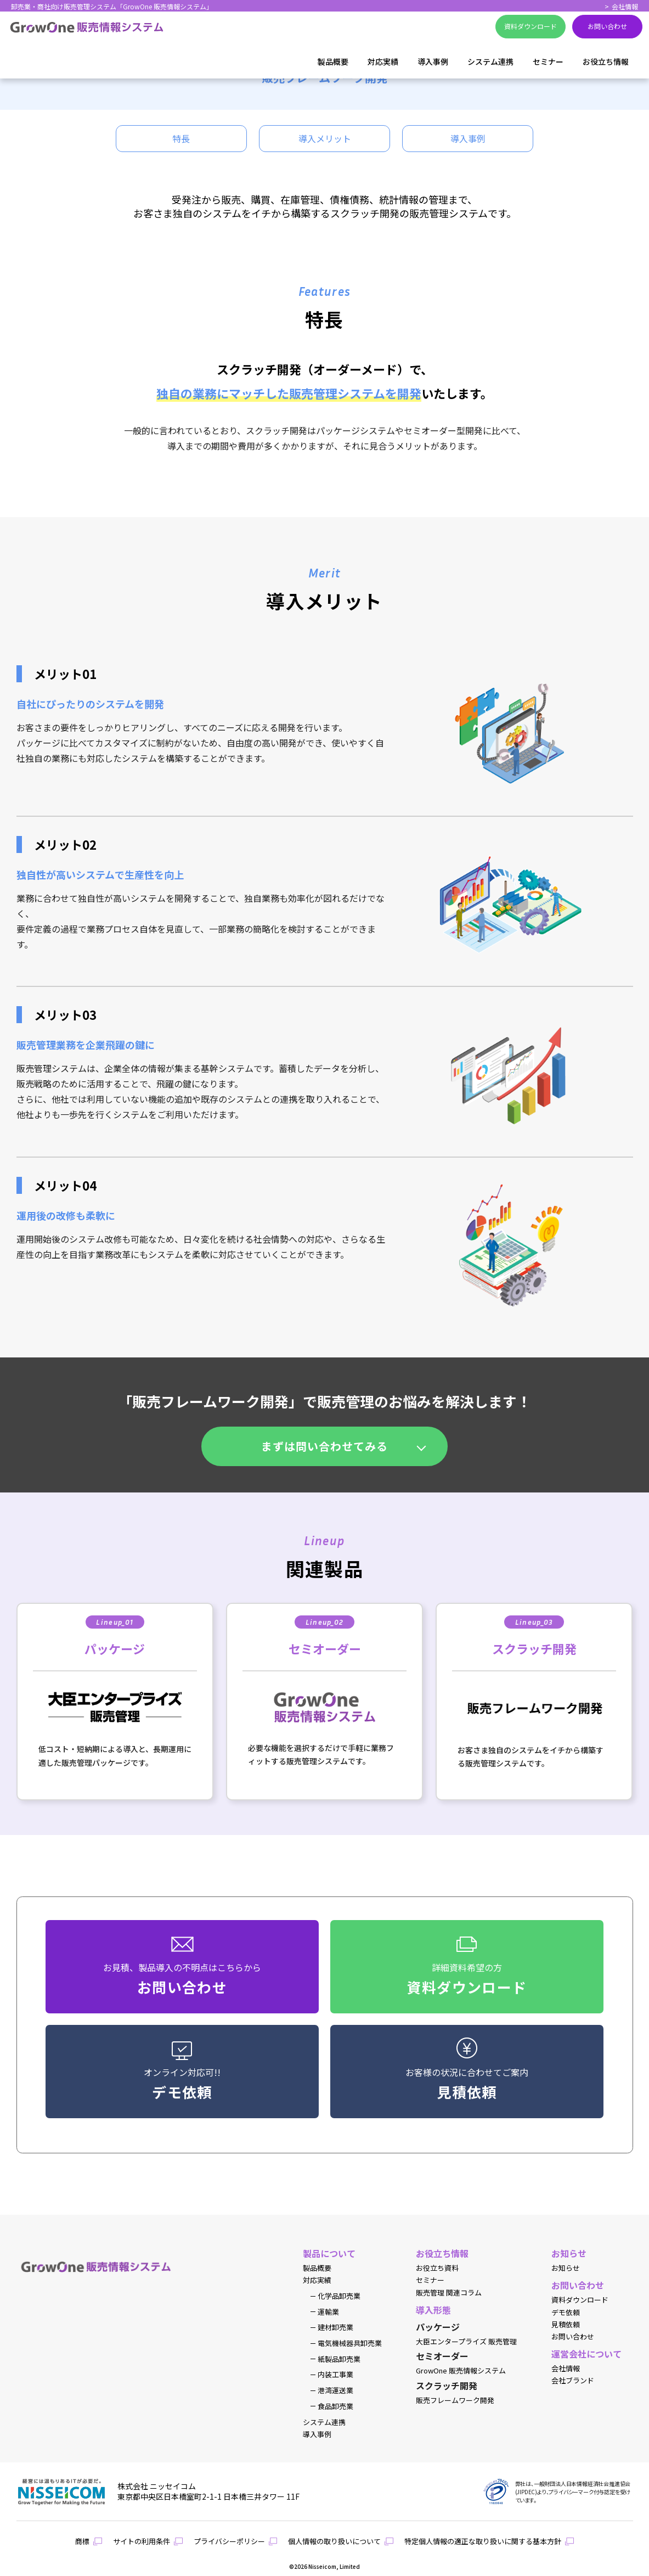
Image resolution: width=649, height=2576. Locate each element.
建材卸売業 (335, 2327)
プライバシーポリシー (229, 2541)
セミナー (548, 61)
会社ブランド (572, 2381)
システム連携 (490, 61)
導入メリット (324, 138)
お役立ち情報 (606, 61)
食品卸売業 (335, 2406)
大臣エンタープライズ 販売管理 (466, 2342)
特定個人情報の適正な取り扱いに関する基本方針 (482, 2541)
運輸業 (328, 2312)
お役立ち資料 (437, 2268)
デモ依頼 (565, 2312)
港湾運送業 (335, 2390)
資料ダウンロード (579, 2300)
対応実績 (383, 61)
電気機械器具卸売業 (350, 2343)
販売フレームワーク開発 (455, 2400)
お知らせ (565, 2268)
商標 (82, 2541)
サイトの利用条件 (141, 2541)
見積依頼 (565, 2325)
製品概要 (333, 61)
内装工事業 (335, 2374)
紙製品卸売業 (339, 2359)
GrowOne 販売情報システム (461, 2371)
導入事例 (432, 61)
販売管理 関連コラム (449, 2293)
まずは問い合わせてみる (324, 1446)
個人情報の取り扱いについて (334, 2541)
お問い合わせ (572, 2337)
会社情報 (625, 6)
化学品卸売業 (339, 2296)
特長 (181, 138)
